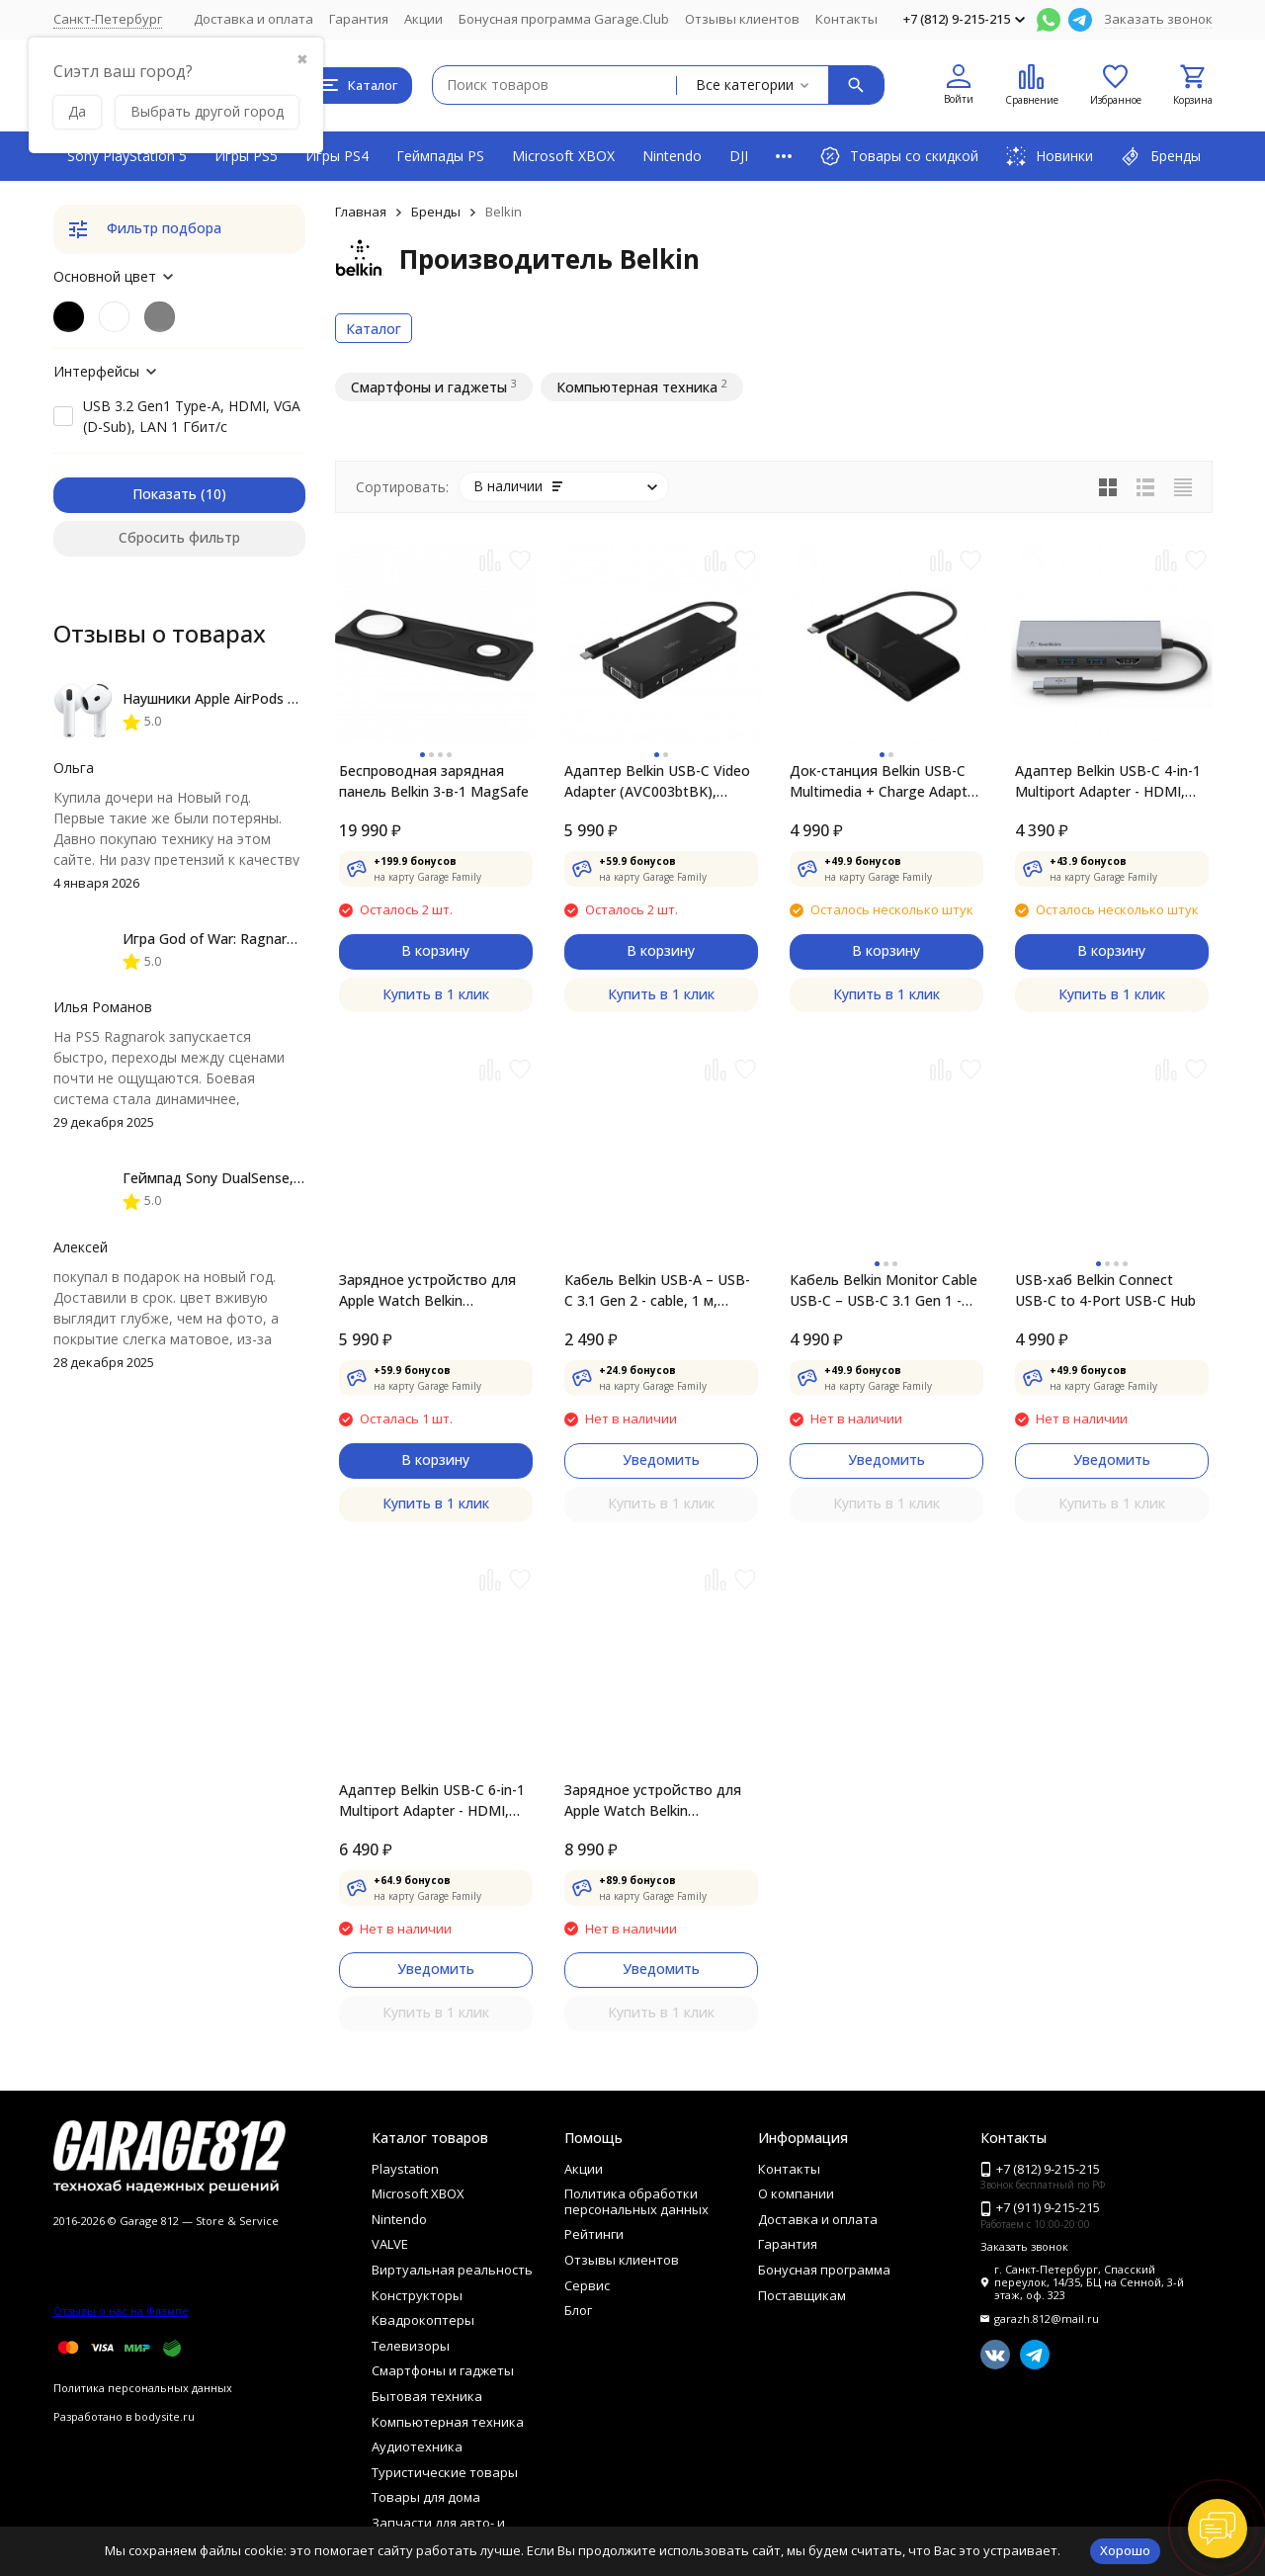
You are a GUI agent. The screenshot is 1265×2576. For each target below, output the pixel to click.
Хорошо (1125, 2550)
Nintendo (672, 155)
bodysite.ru (164, 2416)
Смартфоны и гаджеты (443, 2370)
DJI (738, 155)
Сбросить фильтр (179, 537)
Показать (164, 493)
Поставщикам (802, 2295)
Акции (423, 19)
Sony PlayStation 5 (127, 155)
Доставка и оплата (253, 19)
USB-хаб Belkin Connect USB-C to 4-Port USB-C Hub (1105, 1290)
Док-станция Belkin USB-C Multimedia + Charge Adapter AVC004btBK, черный (885, 781)
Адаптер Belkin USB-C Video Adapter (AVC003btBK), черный (657, 781)
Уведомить (661, 1459)
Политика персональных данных (142, 2387)
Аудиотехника (417, 2446)
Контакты (846, 19)
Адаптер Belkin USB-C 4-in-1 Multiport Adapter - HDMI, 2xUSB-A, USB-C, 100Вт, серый (1108, 781)
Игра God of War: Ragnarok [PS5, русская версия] (287, 938)
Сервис (587, 2285)
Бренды (436, 211)
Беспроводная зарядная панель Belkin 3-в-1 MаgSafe (434, 781)
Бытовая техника (427, 2396)
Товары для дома (426, 2497)
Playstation (405, 2169)
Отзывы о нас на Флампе (121, 2310)
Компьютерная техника (448, 2422)
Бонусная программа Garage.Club (564, 19)
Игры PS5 (246, 155)
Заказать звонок (1158, 19)
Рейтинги (594, 2234)
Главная (360, 211)
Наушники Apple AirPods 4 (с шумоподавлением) (286, 698)
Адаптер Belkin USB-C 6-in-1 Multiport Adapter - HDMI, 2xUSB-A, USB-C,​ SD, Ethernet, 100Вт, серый (432, 1800)
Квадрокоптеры (423, 2320)
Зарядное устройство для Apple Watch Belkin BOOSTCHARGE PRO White (427, 1290)
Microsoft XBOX (563, 155)
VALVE (390, 2244)
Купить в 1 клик (435, 994)
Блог (578, 2310)
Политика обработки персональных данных (636, 2201)
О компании (796, 2193)
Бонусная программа (824, 2269)
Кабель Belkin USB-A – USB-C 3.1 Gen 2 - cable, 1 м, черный (657, 1290)
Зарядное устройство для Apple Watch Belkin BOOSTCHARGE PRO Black (652, 1800)
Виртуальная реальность (452, 2269)
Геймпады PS (440, 155)
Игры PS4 (337, 155)
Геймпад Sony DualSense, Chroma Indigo (258, 1177)
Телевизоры (411, 2346)
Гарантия (358, 19)
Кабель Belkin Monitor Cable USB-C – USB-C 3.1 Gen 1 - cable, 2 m (883, 1290)
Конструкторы (417, 2295)
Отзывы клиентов (742, 19)
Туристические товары (445, 2472)
